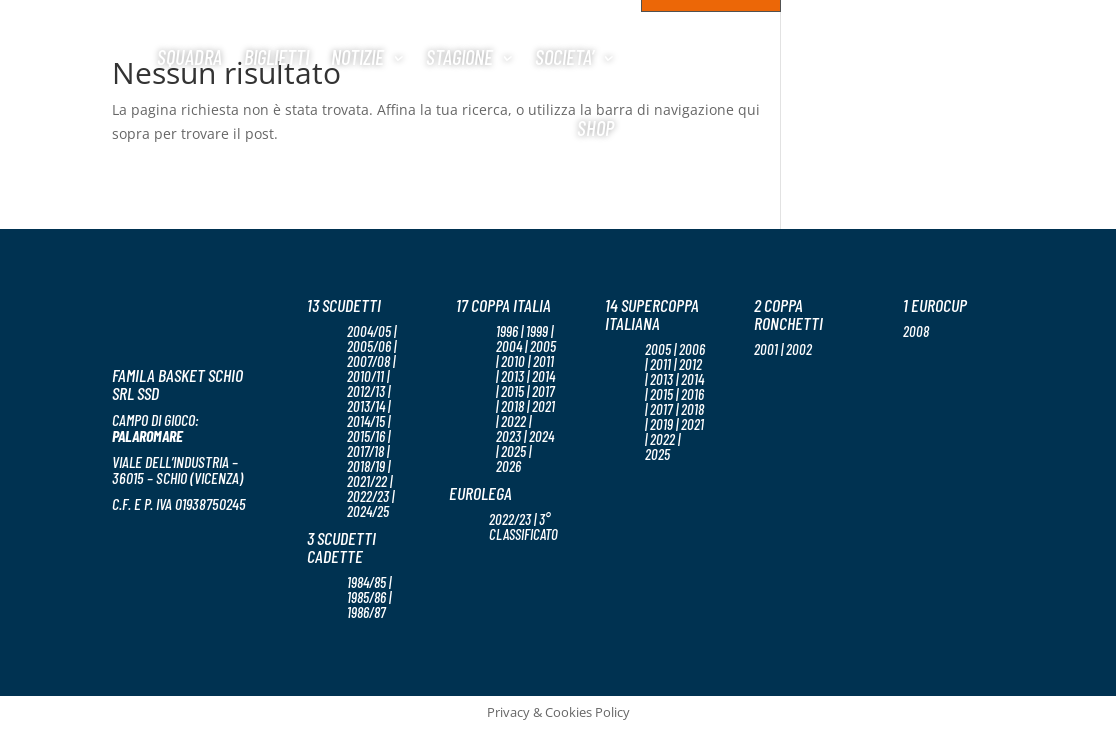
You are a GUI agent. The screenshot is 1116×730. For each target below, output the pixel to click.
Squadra (189, 56)
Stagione (459, 56)
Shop (595, 127)
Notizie (357, 56)
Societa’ (564, 56)
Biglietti (276, 56)
